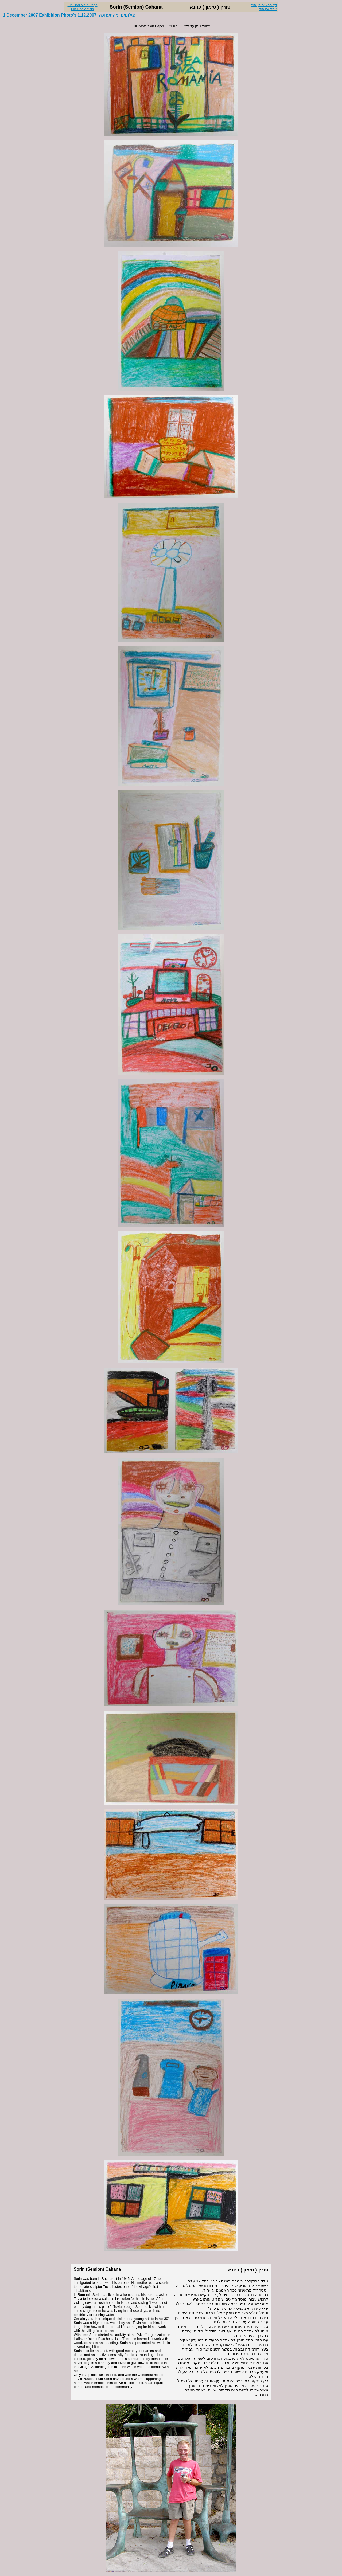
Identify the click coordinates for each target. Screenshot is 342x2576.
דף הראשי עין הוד (264, 5)
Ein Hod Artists (82, 9)
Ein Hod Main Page (82, 5)
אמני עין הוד (268, 9)
